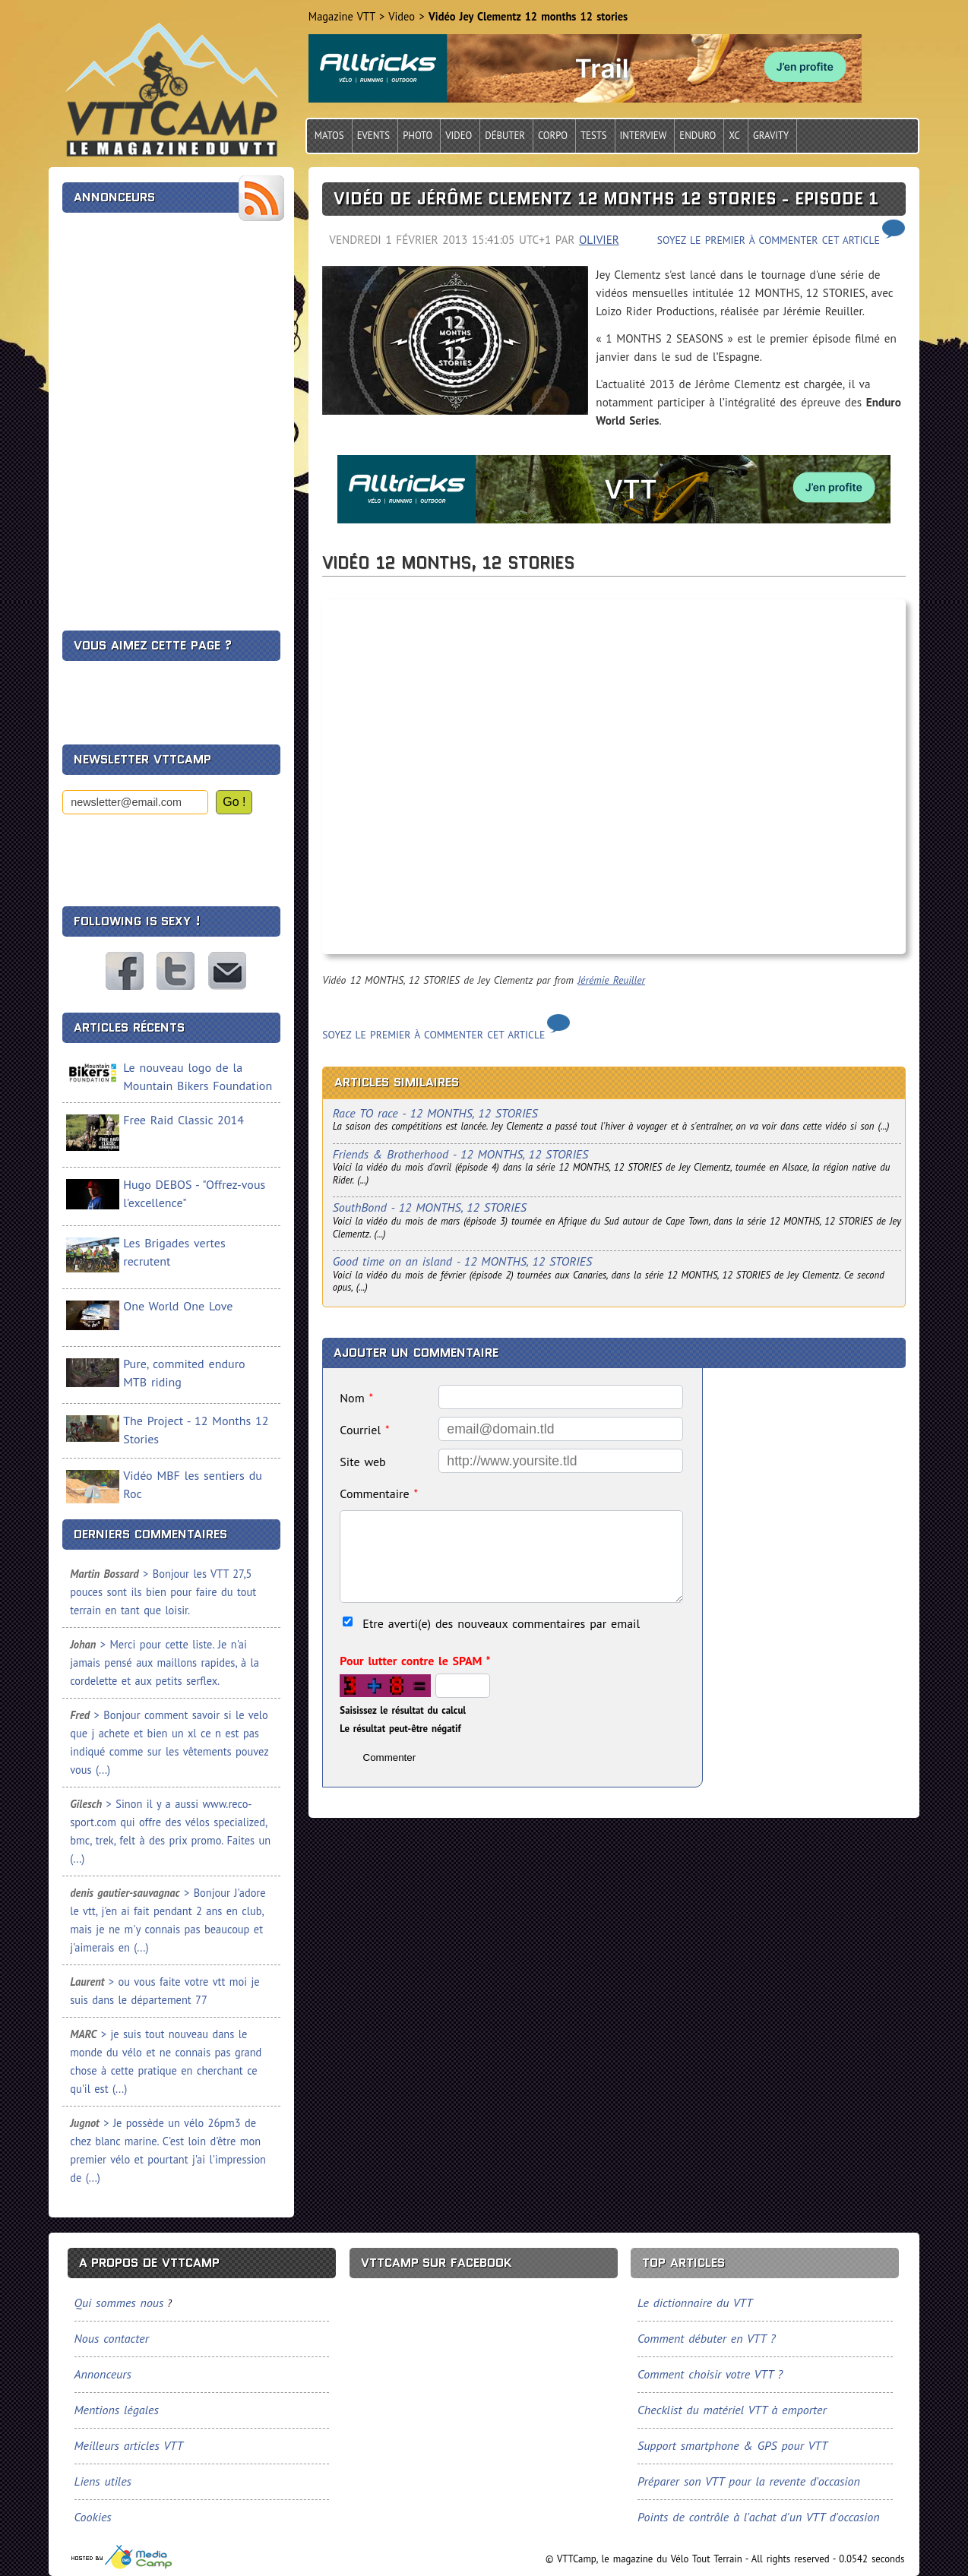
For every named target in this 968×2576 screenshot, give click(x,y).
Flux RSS (261, 198)
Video (458, 135)
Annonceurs (102, 2374)
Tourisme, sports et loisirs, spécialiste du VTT (122, 2557)
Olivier (599, 239)
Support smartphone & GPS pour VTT (732, 2445)
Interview (643, 135)
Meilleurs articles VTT (128, 2445)
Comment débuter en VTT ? (706, 2338)
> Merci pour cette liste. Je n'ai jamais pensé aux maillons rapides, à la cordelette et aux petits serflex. (164, 1662)
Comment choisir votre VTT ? (710, 2374)
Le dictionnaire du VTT (694, 2302)
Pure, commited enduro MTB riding (184, 1372)
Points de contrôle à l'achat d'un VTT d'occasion (758, 2516)
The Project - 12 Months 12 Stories (195, 1429)
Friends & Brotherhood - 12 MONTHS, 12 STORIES (460, 1153)
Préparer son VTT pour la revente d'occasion (748, 2481)
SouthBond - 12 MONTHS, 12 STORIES (430, 1206)
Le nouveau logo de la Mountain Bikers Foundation (197, 1076)
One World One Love (178, 1305)
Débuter (505, 135)
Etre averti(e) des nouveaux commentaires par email (501, 1623)
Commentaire (379, 1493)
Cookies (93, 2516)
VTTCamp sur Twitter (176, 971)
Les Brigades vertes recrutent (174, 1252)
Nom (356, 1397)
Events (374, 135)
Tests (593, 135)
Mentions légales (116, 2409)
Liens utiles (102, 2481)
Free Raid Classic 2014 (183, 1119)
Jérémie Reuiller (611, 980)
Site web (362, 1461)
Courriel (364, 1429)
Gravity (771, 135)
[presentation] (177, 853)
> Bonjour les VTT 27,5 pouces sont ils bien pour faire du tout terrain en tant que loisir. (163, 1591)
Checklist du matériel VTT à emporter (732, 2409)
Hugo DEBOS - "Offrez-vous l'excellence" (194, 1193)
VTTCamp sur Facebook (125, 971)
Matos (329, 135)
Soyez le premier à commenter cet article (768, 240)
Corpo (553, 135)
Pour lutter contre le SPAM (415, 1660)
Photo (417, 135)
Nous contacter (227, 971)
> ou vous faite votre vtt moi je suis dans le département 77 (164, 1990)
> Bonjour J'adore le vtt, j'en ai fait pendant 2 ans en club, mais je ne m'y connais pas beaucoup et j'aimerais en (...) (167, 1920)
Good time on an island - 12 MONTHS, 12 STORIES (462, 1260)
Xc (734, 135)
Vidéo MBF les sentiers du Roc (192, 1484)
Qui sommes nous (119, 2302)
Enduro (697, 135)
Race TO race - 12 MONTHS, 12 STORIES (435, 1112)
